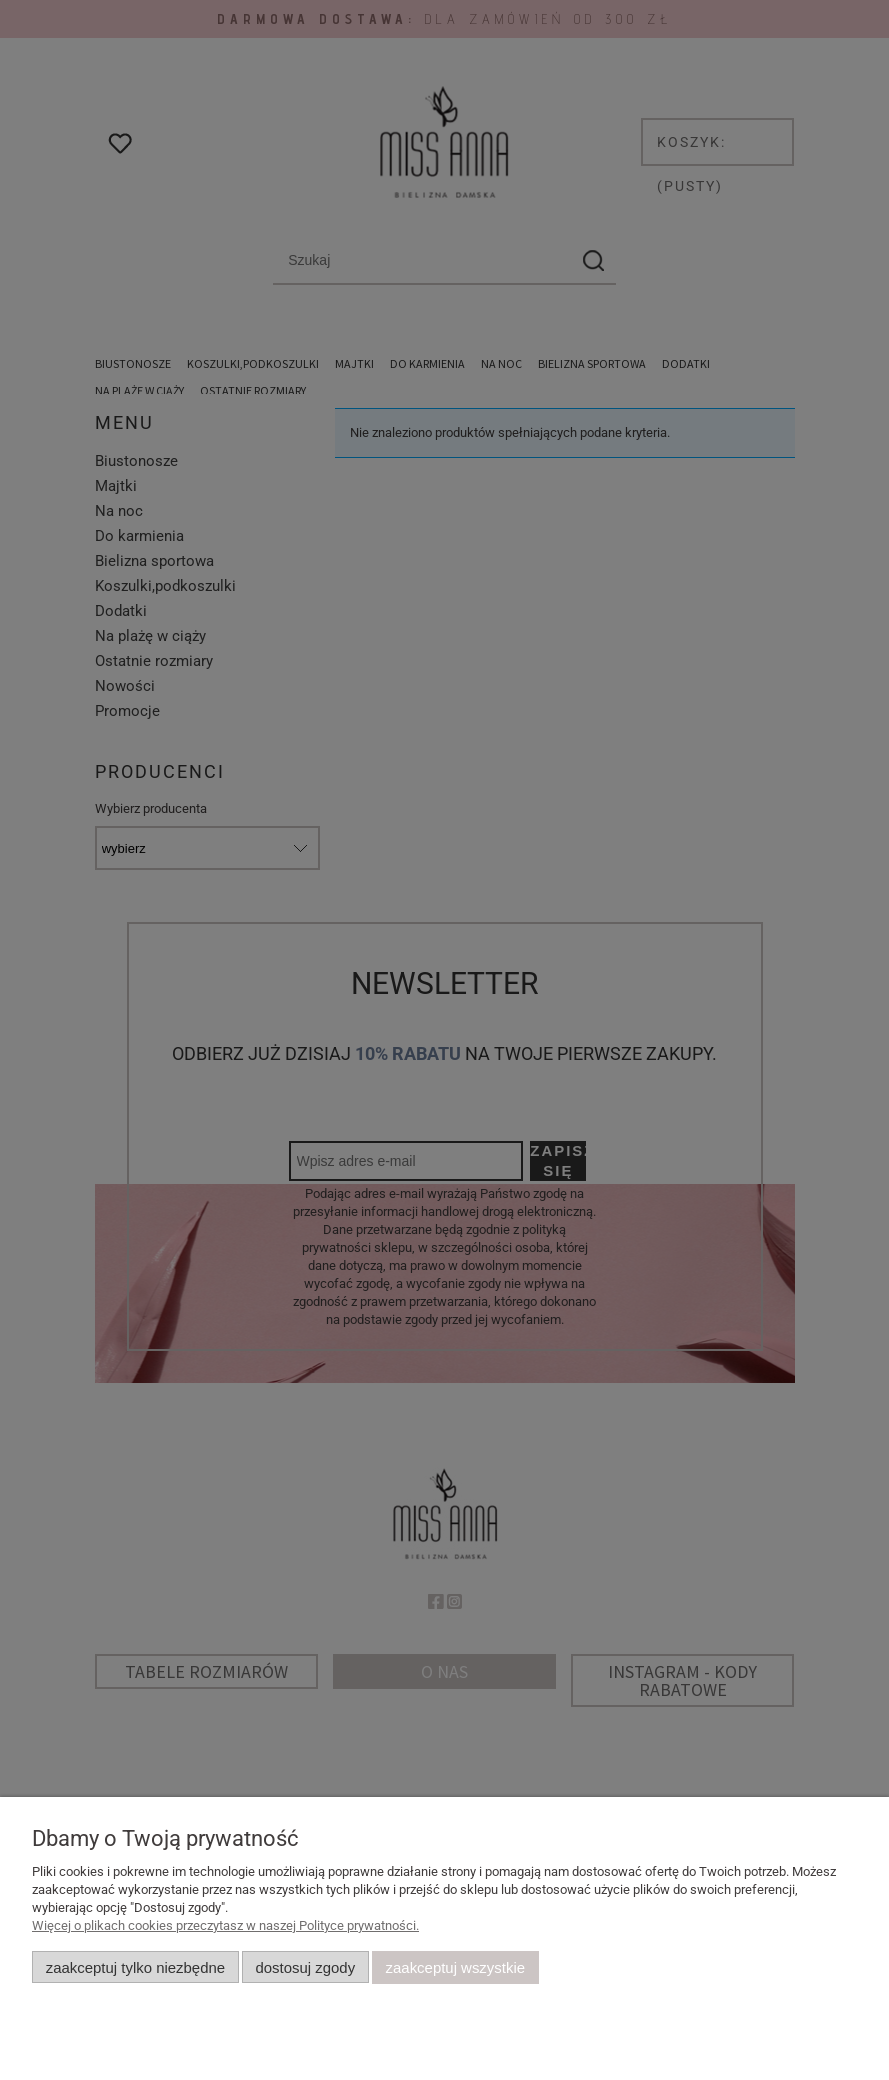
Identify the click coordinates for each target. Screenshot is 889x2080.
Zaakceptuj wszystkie (455, 1967)
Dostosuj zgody (305, 1967)
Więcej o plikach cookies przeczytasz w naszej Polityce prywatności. (225, 1925)
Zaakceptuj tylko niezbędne (135, 1967)
